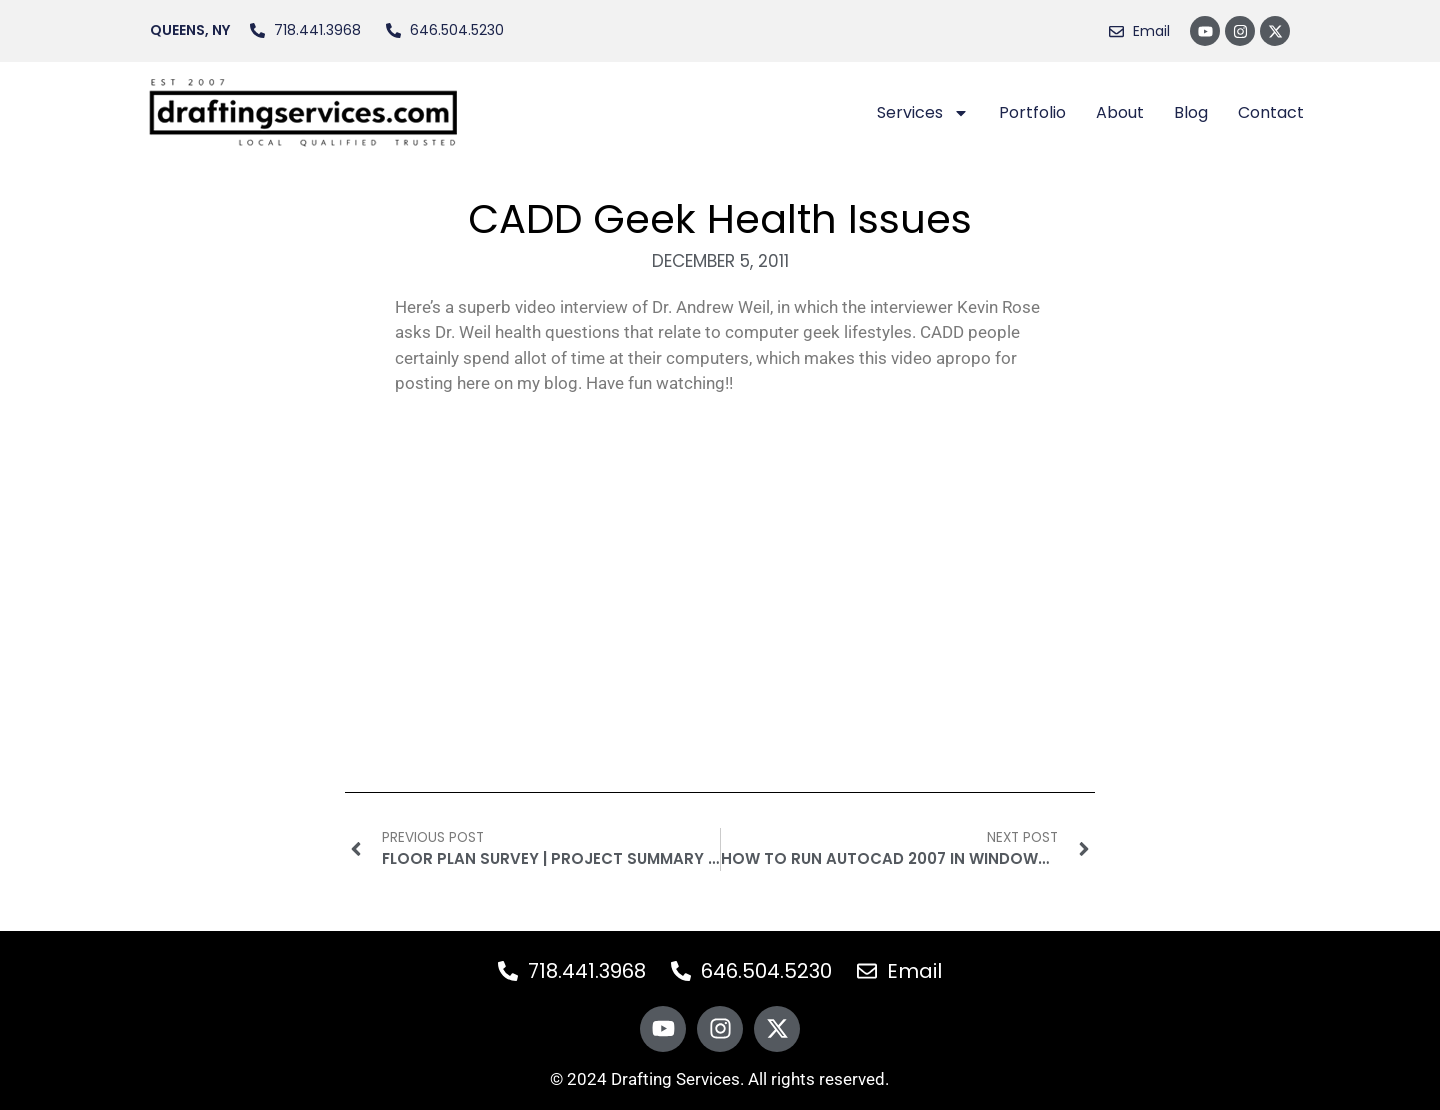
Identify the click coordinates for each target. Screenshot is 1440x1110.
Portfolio (1032, 112)
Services (923, 113)
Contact (1271, 112)
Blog (1191, 112)
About (1120, 112)
